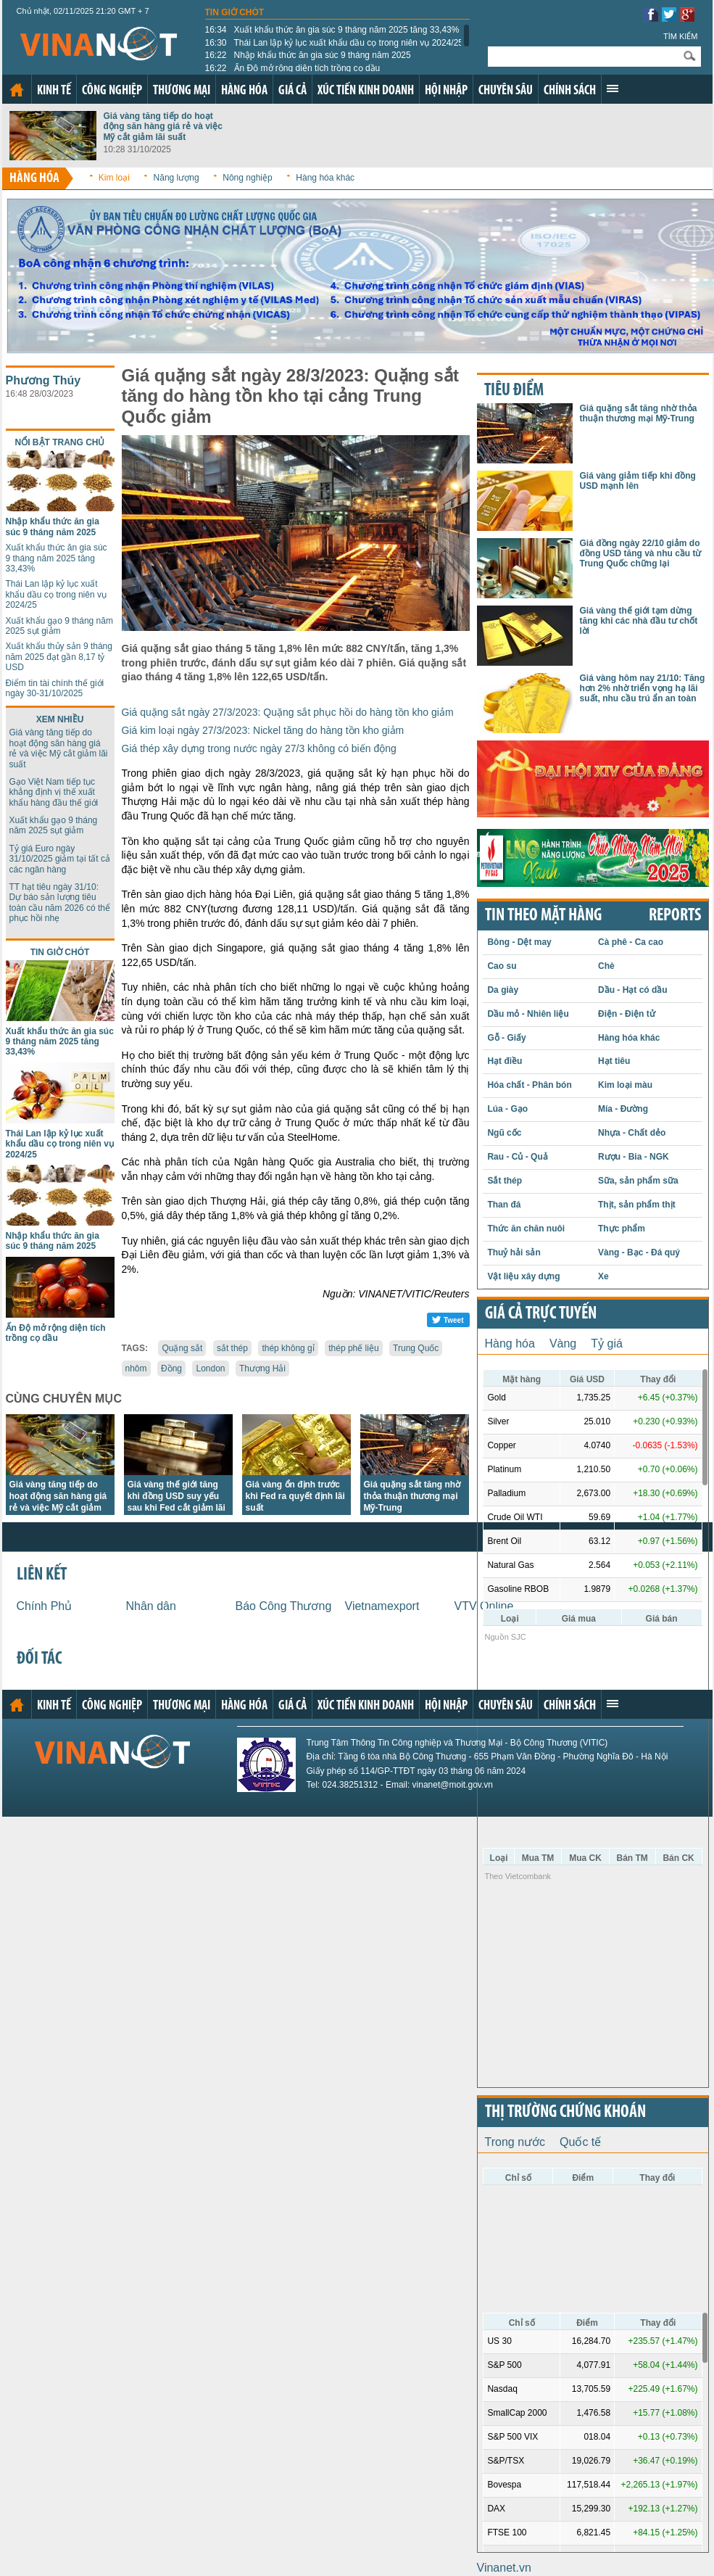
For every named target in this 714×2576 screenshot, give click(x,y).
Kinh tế (54, 91)
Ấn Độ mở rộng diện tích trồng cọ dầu (293, 68)
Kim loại (114, 178)
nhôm (136, 1368)
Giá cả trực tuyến (541, 1314)
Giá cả (292, 91)
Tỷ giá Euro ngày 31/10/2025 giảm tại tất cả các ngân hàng (59, 859)
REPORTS (675, 916)
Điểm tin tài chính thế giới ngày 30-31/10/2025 (55, 688)
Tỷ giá (607, 1343)
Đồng (171, 1368)
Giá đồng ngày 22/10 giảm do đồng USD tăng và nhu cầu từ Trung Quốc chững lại (641, 553)
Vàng (562, 1343)
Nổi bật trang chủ (60, 442)
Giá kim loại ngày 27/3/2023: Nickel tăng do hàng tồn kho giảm (263, 730)
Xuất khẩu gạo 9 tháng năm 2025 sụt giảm (59, 626)
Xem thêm (612, 88)
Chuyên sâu (505, 91)
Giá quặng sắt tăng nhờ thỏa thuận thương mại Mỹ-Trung (412, 1496)
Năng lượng (176, 178)
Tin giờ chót (235, 12)
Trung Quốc (416, 1348)
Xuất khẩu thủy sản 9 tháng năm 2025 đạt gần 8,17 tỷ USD (59, 656)
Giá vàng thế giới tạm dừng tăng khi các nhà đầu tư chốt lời (639, 621)
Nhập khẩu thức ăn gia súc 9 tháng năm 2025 (308, 55)
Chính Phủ (44, 1606)
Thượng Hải (262, 1368)
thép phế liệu (353, 1348)
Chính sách (570, 91)
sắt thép (232, 1348)
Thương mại (181, 91)
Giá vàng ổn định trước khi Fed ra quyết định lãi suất (295, 1496)
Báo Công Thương (284, 1606)
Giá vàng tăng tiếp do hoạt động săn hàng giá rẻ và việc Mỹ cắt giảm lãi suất (163, 126)
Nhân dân (151, 1606)
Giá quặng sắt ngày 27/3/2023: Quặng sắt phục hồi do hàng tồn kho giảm (288, 712)
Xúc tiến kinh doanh (365, 91)
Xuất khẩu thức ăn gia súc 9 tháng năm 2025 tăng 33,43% (332, 30)
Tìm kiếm (680, 36)
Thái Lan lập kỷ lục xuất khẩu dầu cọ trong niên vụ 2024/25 (334, 43)
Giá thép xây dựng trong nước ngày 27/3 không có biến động (259, 748)
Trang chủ (16, 89)
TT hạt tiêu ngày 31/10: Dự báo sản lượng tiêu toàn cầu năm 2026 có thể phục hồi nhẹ (59, 902)
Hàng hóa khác (325, 178)
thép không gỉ (288, 1348)
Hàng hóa (244, 91)
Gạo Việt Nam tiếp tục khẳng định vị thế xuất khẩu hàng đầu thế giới (54, 792)
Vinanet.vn (504, 2567)
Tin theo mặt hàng (543, 916)
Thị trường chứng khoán (565, 2112)
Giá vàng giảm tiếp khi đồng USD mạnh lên (638, 481)
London (210, 1368)
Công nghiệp (112, 91)
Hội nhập (446, 91)
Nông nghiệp (247, 178)
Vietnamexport (382, 1606)
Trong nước (515, 2142)
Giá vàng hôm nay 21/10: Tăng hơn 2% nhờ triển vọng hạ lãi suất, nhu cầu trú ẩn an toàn (642, 688)
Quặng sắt (182, 1348)
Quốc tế (580, 2142)
